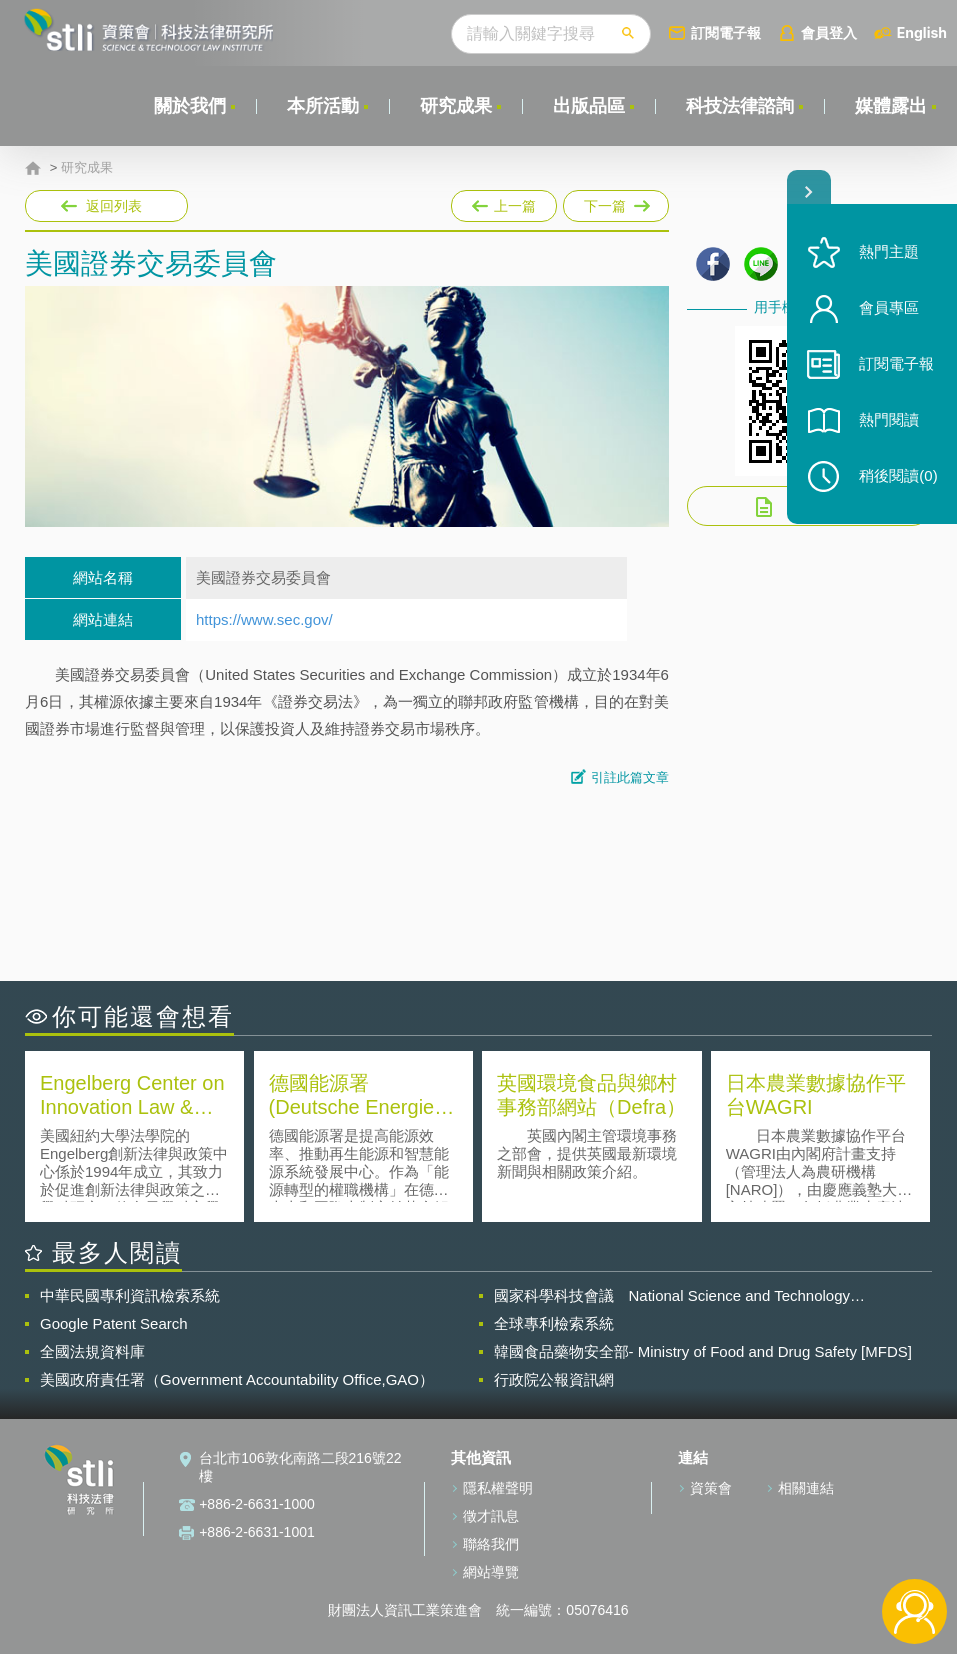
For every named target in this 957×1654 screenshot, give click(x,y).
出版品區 (589, 106)
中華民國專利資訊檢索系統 (130, 1295)
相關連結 (806, 1488)
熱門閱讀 (889, 420)
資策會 (711, 1488)
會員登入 (829, 32)
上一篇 (504, 202)
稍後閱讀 (898, 476)
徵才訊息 (491, 1516)
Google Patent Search (114, 1323)
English (922, 32)
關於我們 (190, 106)
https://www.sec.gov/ (264, 619)
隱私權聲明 (498, 1488)
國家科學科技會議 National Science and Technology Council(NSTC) (672, 1296)
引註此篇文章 (630, 777)
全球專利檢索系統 (554, 1323)
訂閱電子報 (726, 32)
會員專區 (889, 308)
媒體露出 (891, 106)
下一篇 (614, 202)
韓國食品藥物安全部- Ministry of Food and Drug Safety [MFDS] (703, 1351)
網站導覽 (491, 1572)
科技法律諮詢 (740, 106)
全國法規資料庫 (92, 1351)
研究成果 (456, 106)
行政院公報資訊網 (554, 1379)
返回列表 (114, 206)
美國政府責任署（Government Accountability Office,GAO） (237, 1379)
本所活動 (323, 106)
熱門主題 (889, 252)
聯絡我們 (491, 1544)
